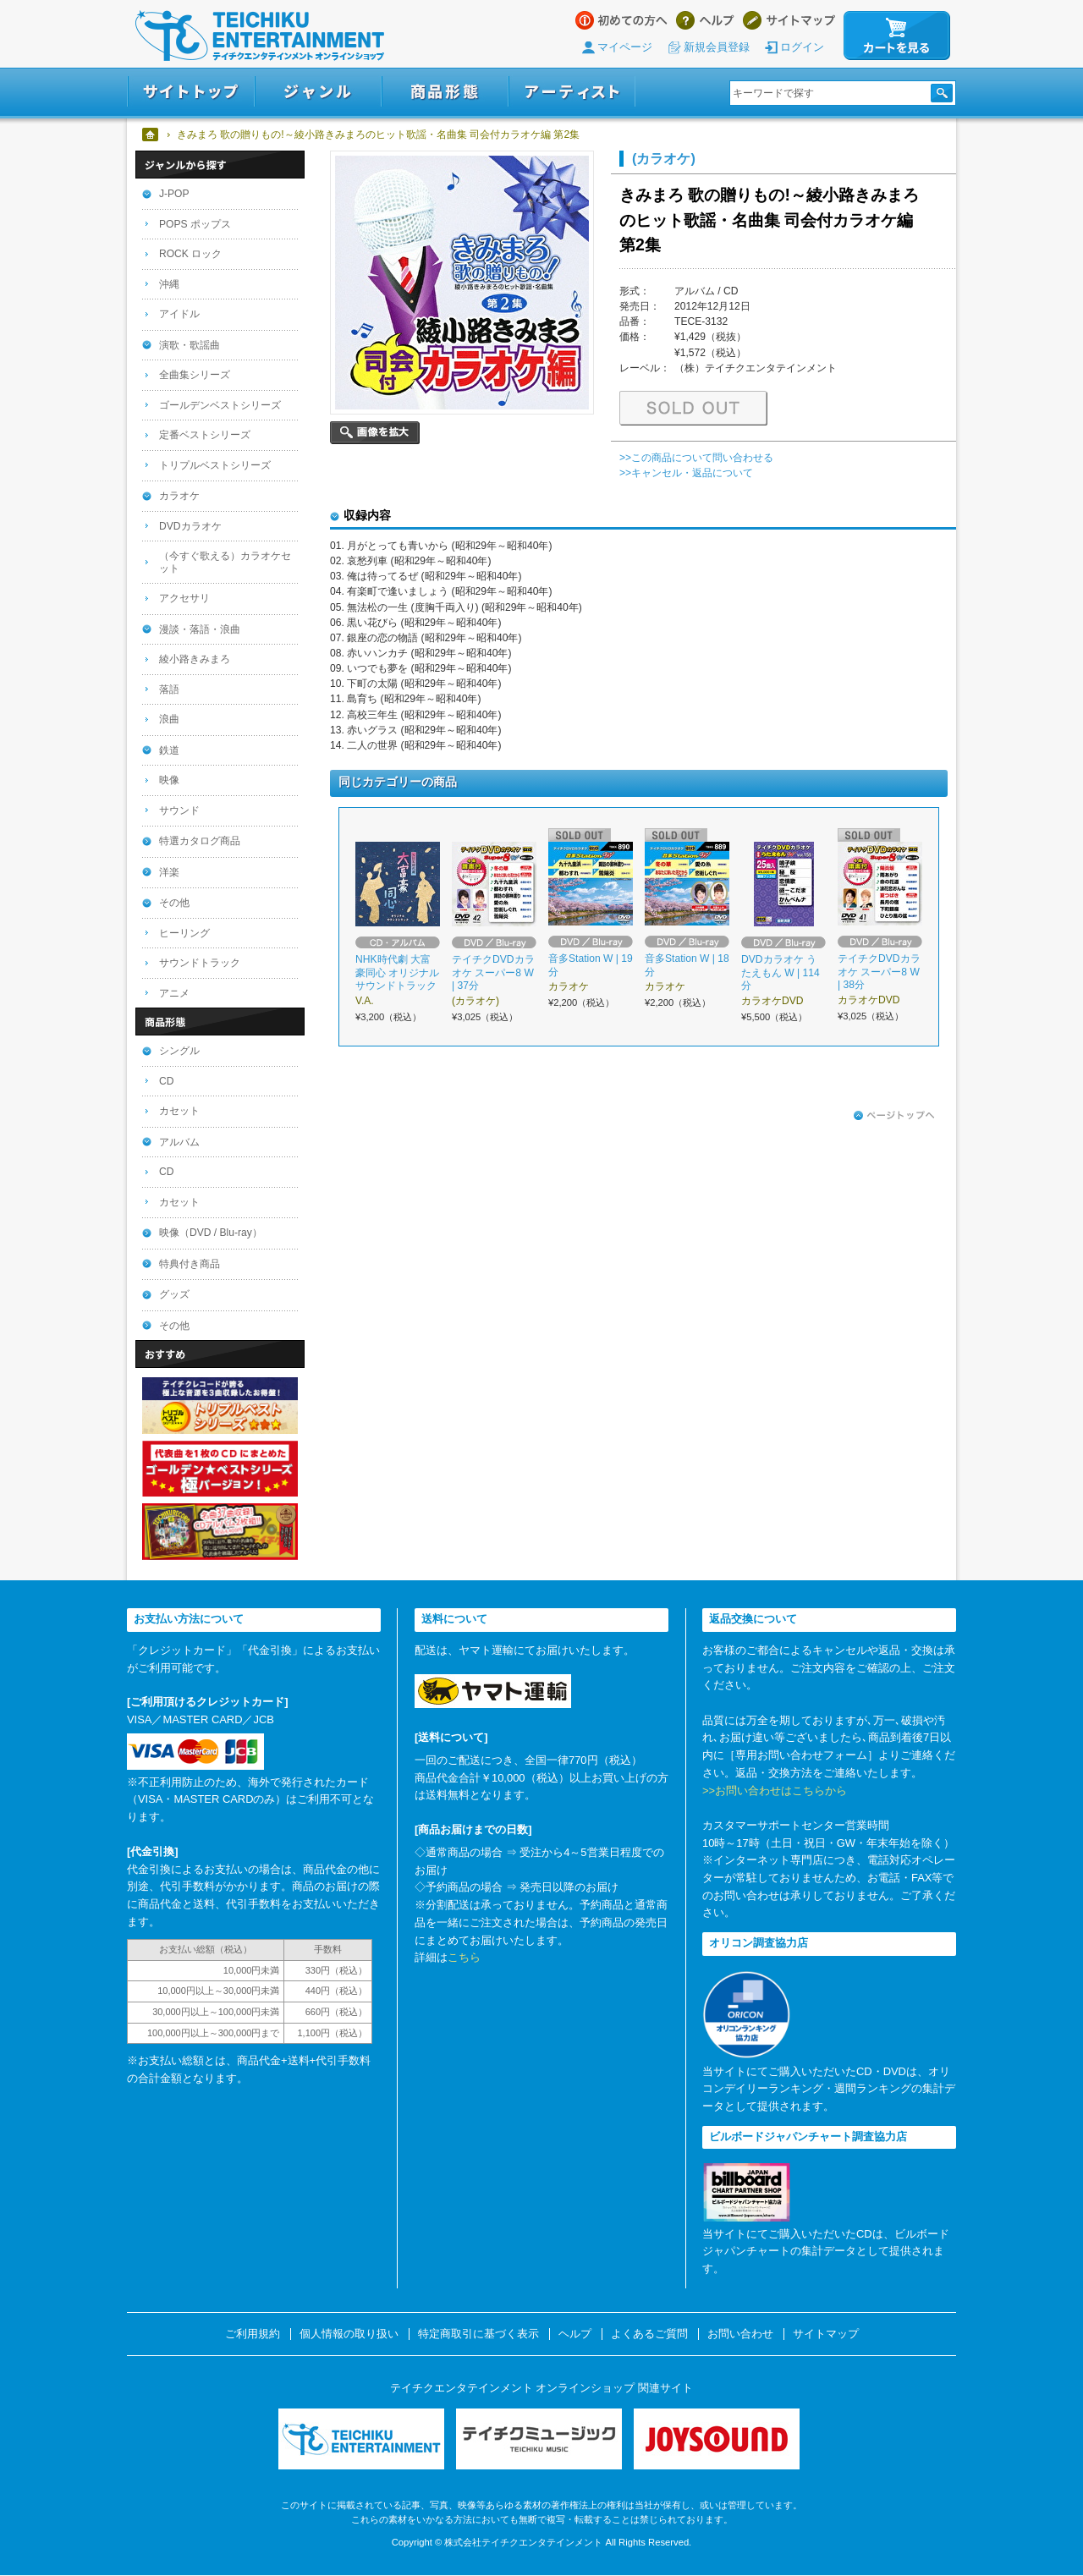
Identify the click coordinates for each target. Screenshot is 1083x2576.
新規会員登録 (717, 47)
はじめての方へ (621, 20)
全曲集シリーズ (194, 375)
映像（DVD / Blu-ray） (210, 1233)
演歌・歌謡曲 (189, 345)
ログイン (802, 47)
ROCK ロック (190, 254)
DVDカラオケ (190, 526)
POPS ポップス (195, 224)
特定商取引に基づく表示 (478, 2334)
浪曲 (169, 719)
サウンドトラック (199, 963)
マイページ (624, 47)
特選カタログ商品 (199, 841)
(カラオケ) (663, 158)
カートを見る (897, 35)
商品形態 (445, 92)
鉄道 (169, 750)
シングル (179, 1051)
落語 (169, 689)
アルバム (179, 1142)
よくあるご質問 (649, 2334)
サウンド (179, 810)
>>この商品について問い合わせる (696, 458)
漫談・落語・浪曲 (199, 629)
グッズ (174, 1294)
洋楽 (169, 872)
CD (166, 1081)
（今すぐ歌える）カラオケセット (225, 562)
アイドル (179, 314)
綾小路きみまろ (194, 659)
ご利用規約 (252, 2334)
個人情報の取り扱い (349, 2334)
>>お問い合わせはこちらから (774, 1790)
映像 (169, 780)
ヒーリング (184, 933)
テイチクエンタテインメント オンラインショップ (259, 35)
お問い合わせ (740, 2334)
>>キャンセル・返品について (686, 473)
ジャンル (318, 92)
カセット (179, 1111)
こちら (464, 1957)
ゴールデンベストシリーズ (220, 405)
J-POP (174, 194)
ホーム (151, 134)
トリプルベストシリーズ (215, 465)
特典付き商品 (189, 1264)
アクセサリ (184, 598)
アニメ (174, 993)
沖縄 (169, 284)
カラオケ (179, 496)
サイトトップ (191, 92)
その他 (174, 903)
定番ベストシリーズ (204, 435)
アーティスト (572, 92)
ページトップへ (894, 1116)
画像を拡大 (375, 432)
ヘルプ (705, 20)
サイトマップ (789, 20)
